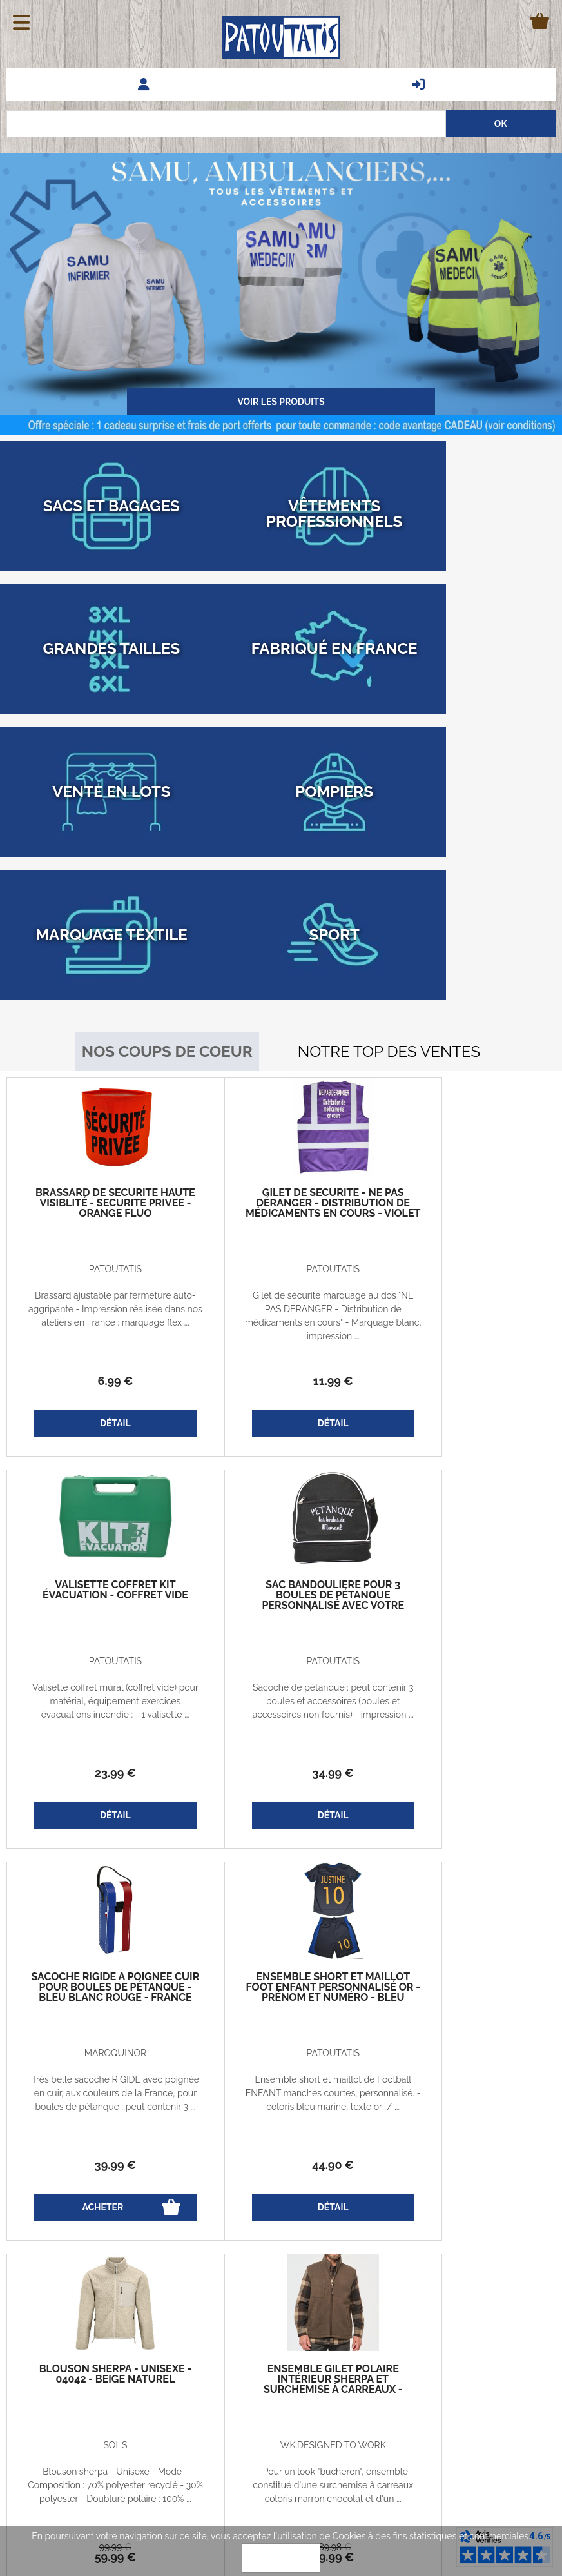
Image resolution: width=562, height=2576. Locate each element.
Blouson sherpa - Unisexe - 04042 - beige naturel (98, 1782)
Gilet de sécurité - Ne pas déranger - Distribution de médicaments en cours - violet (281, 1003)
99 (98, 1950)
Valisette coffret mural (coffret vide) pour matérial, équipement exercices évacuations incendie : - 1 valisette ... (464, 1110)
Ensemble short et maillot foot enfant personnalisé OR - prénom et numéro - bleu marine (464, 1400)
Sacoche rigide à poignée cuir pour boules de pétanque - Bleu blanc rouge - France (281, 1395)
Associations (520, 2421)
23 (464, 1176)
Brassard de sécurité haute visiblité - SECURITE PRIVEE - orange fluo (98, 1003)
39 (281, 1568)
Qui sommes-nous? (145, 2407)
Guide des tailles (50, 2377)
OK (281, 2558)
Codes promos (137, 2377)
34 (98, 1568)
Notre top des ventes (389, 846)
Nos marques (518, 2380)
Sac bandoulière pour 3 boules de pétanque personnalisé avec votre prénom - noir (98, 1395)
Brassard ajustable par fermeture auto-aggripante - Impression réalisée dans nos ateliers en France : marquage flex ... (98, 1110)
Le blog (32, 2407)
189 (281, 1950)
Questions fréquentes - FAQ (488, 2340)
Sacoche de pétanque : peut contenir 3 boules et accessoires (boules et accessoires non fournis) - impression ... (98, 1502)
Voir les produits (280, 402)
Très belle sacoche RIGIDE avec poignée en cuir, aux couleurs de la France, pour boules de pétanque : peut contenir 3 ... (280, 1502)
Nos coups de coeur (167, 846)
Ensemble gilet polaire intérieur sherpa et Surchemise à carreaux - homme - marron (281, 1787)
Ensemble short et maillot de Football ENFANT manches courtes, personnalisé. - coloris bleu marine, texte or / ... (464, 1502)
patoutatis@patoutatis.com (281, 2436)
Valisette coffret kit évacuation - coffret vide (463, 998)
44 (464, 1568)
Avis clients (522, 2367)
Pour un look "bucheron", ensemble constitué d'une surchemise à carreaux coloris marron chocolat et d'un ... (281, 1894)
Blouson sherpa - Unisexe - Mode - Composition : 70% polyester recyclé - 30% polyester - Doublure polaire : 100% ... (98, 1894)
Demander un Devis (505, 2353)
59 (98, 1960)
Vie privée (127, 2348)
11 (281, 1176)
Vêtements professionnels (492, 2408)
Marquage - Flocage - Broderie (481, 2394)
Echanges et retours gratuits (54, 2348)
